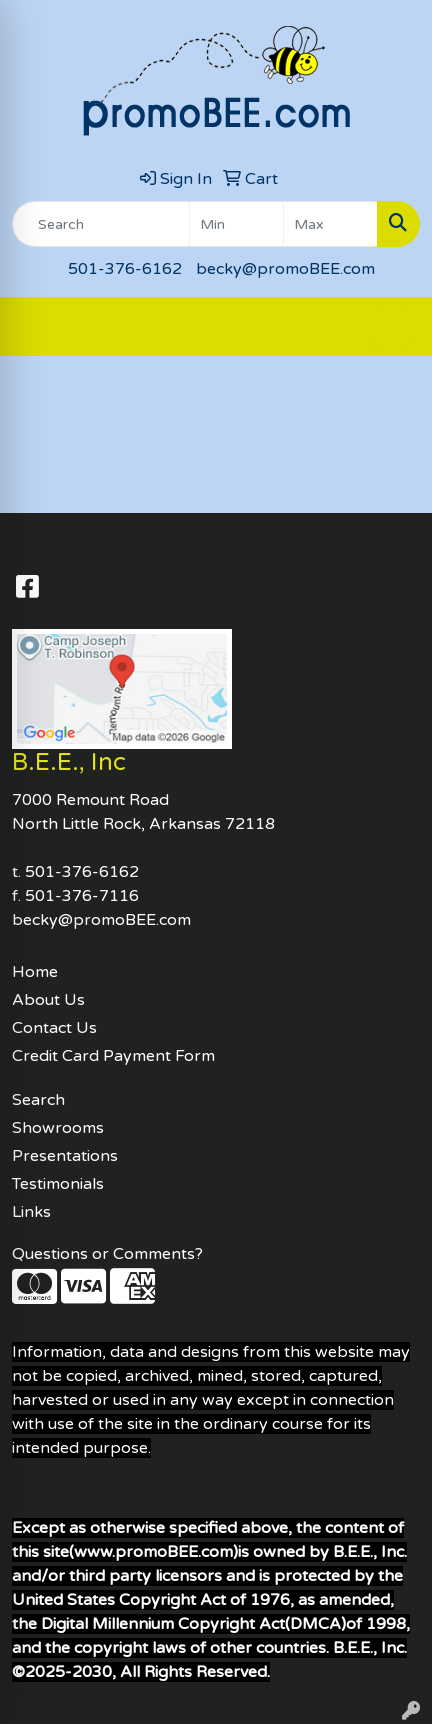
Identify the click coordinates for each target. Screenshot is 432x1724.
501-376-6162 (125, 269)
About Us (48, 1000)
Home (35, 972)
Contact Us (54, 1028)
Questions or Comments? (107, 1254)
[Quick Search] (101, 224)
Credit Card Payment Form (113, 1056)
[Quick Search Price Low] (236, 224)
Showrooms (58, 1128)
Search (38, 1100)
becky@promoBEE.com (285, 269)
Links (31, 1212)
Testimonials (58, 1184)
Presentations (65, 1156)
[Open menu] (392, 327)
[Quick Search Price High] (330, 224)
